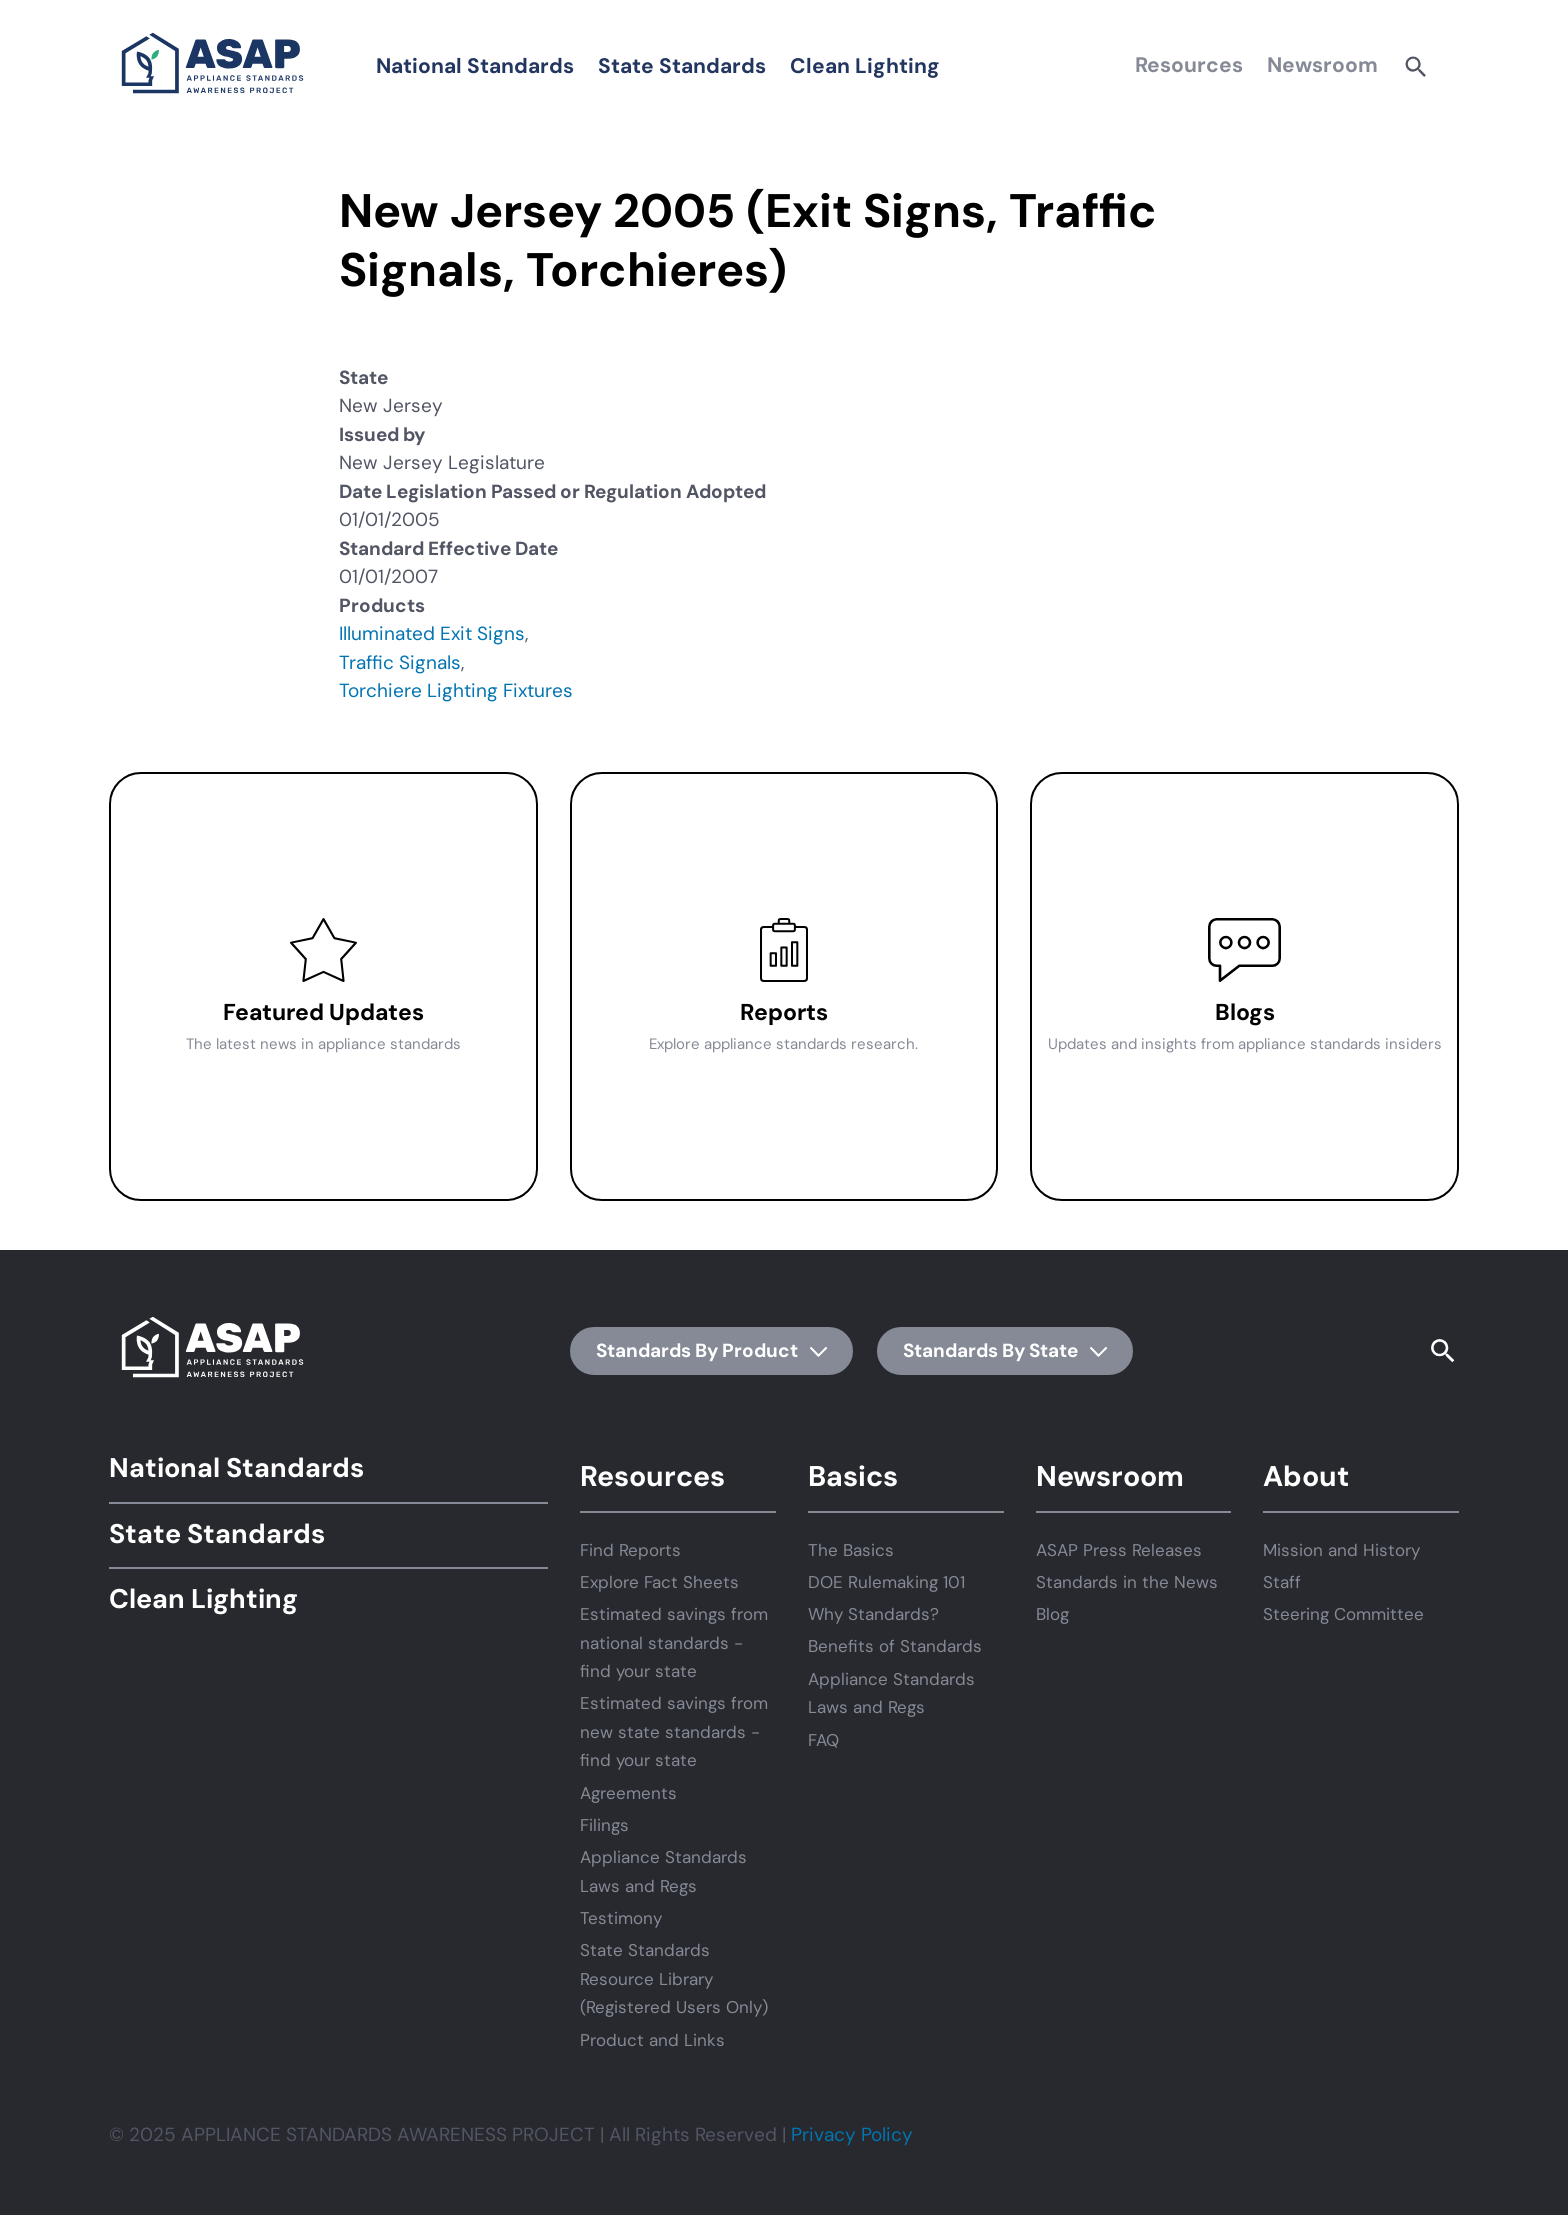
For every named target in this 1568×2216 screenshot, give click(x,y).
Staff (1282, 1582)
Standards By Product (711, 1350)
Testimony (621, 1918)
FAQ (823, 1740)
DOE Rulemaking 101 (886, 1582)
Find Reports (630, 1550)
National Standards (475, 66)
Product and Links (652, 2040)
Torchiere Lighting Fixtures (456, 690)
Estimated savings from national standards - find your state (674, 1642)
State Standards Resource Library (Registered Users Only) (674, 1978)
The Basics (851, 1550)
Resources (1189, 65)
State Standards (682, 66)
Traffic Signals (400, 662)
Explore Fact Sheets (659, 1582)
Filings (604, 1825)
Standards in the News (1127, 1582)
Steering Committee (1343, 1614)
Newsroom (1322, 65)
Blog (1052, 1614)
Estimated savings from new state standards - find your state (674, 1731)
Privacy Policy (852, 2134)
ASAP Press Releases (1119, 1550)
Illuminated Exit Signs (432, 633)
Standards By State (1005, 1350)
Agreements (628, 1793)
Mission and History (1341, 1550)
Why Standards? (873, 1614)
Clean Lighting (865, 66)
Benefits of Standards (895, 1646)
